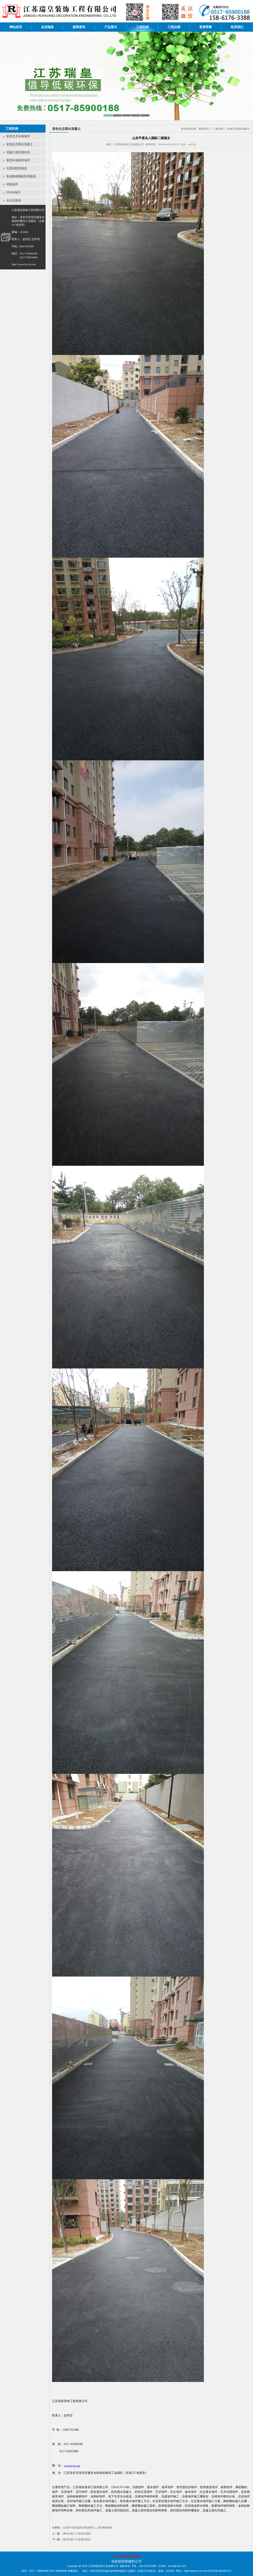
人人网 (97, 2527)
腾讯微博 (88, 2527)
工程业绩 (174, 27)
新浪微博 (77, 2527)
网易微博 (107, 2527)
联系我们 (237, 27)
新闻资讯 (79, 27)
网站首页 (15, 27)
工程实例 (142, 27)
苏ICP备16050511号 (219, 2570)
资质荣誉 (205, 27)
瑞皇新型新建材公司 (126, 2561)
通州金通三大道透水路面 (77, 2533)
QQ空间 (67, 2527)
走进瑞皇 (47, 27)
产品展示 (110, 27)
